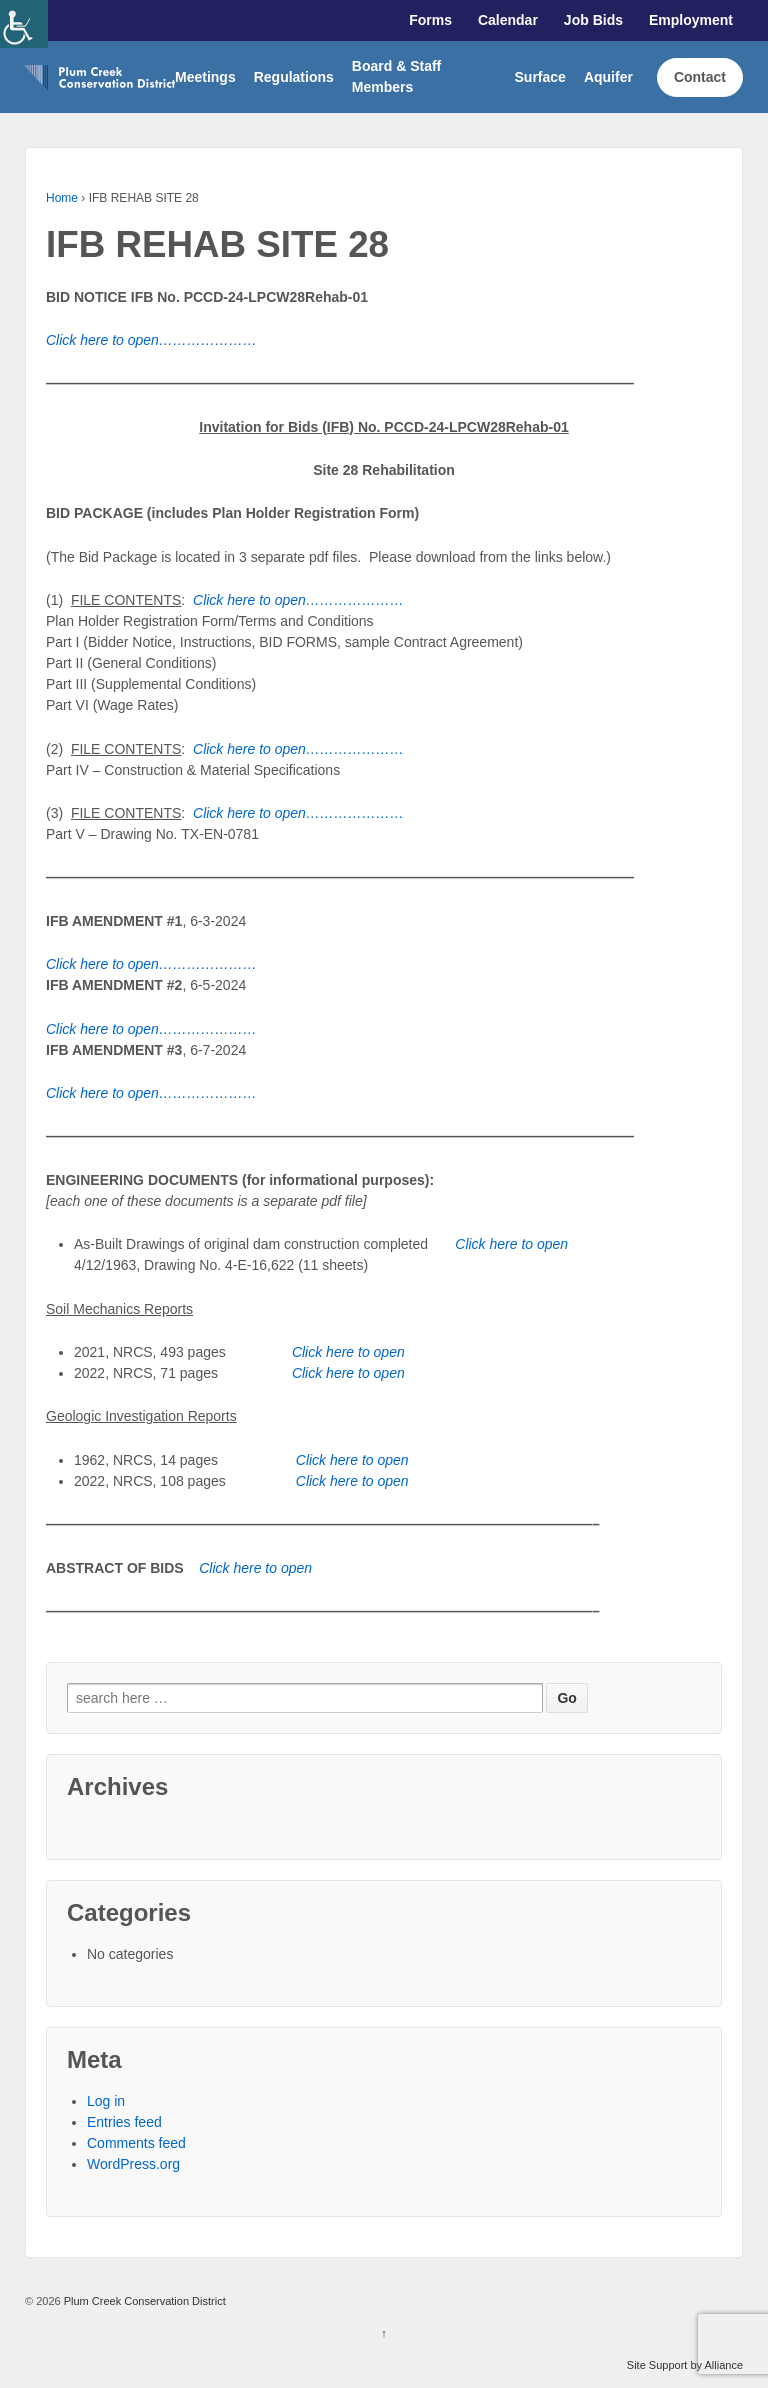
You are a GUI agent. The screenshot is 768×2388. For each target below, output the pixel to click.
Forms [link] (430, 20)
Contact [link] (700, 77)
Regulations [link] (294, 77)
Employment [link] (691, 20)
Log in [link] (106, 2101)
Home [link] (62, 198)
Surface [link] (540, 77)
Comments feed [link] (136, 2143)
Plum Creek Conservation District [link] (143, 2301)
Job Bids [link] (593, 20)
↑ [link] (384, 2333)
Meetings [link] (205, 77)
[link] (24, 24)
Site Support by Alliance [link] (685, 2365)
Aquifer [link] (608, 77)
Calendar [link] (508, 20)
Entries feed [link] (124, 2122)
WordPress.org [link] (133, 2164)
